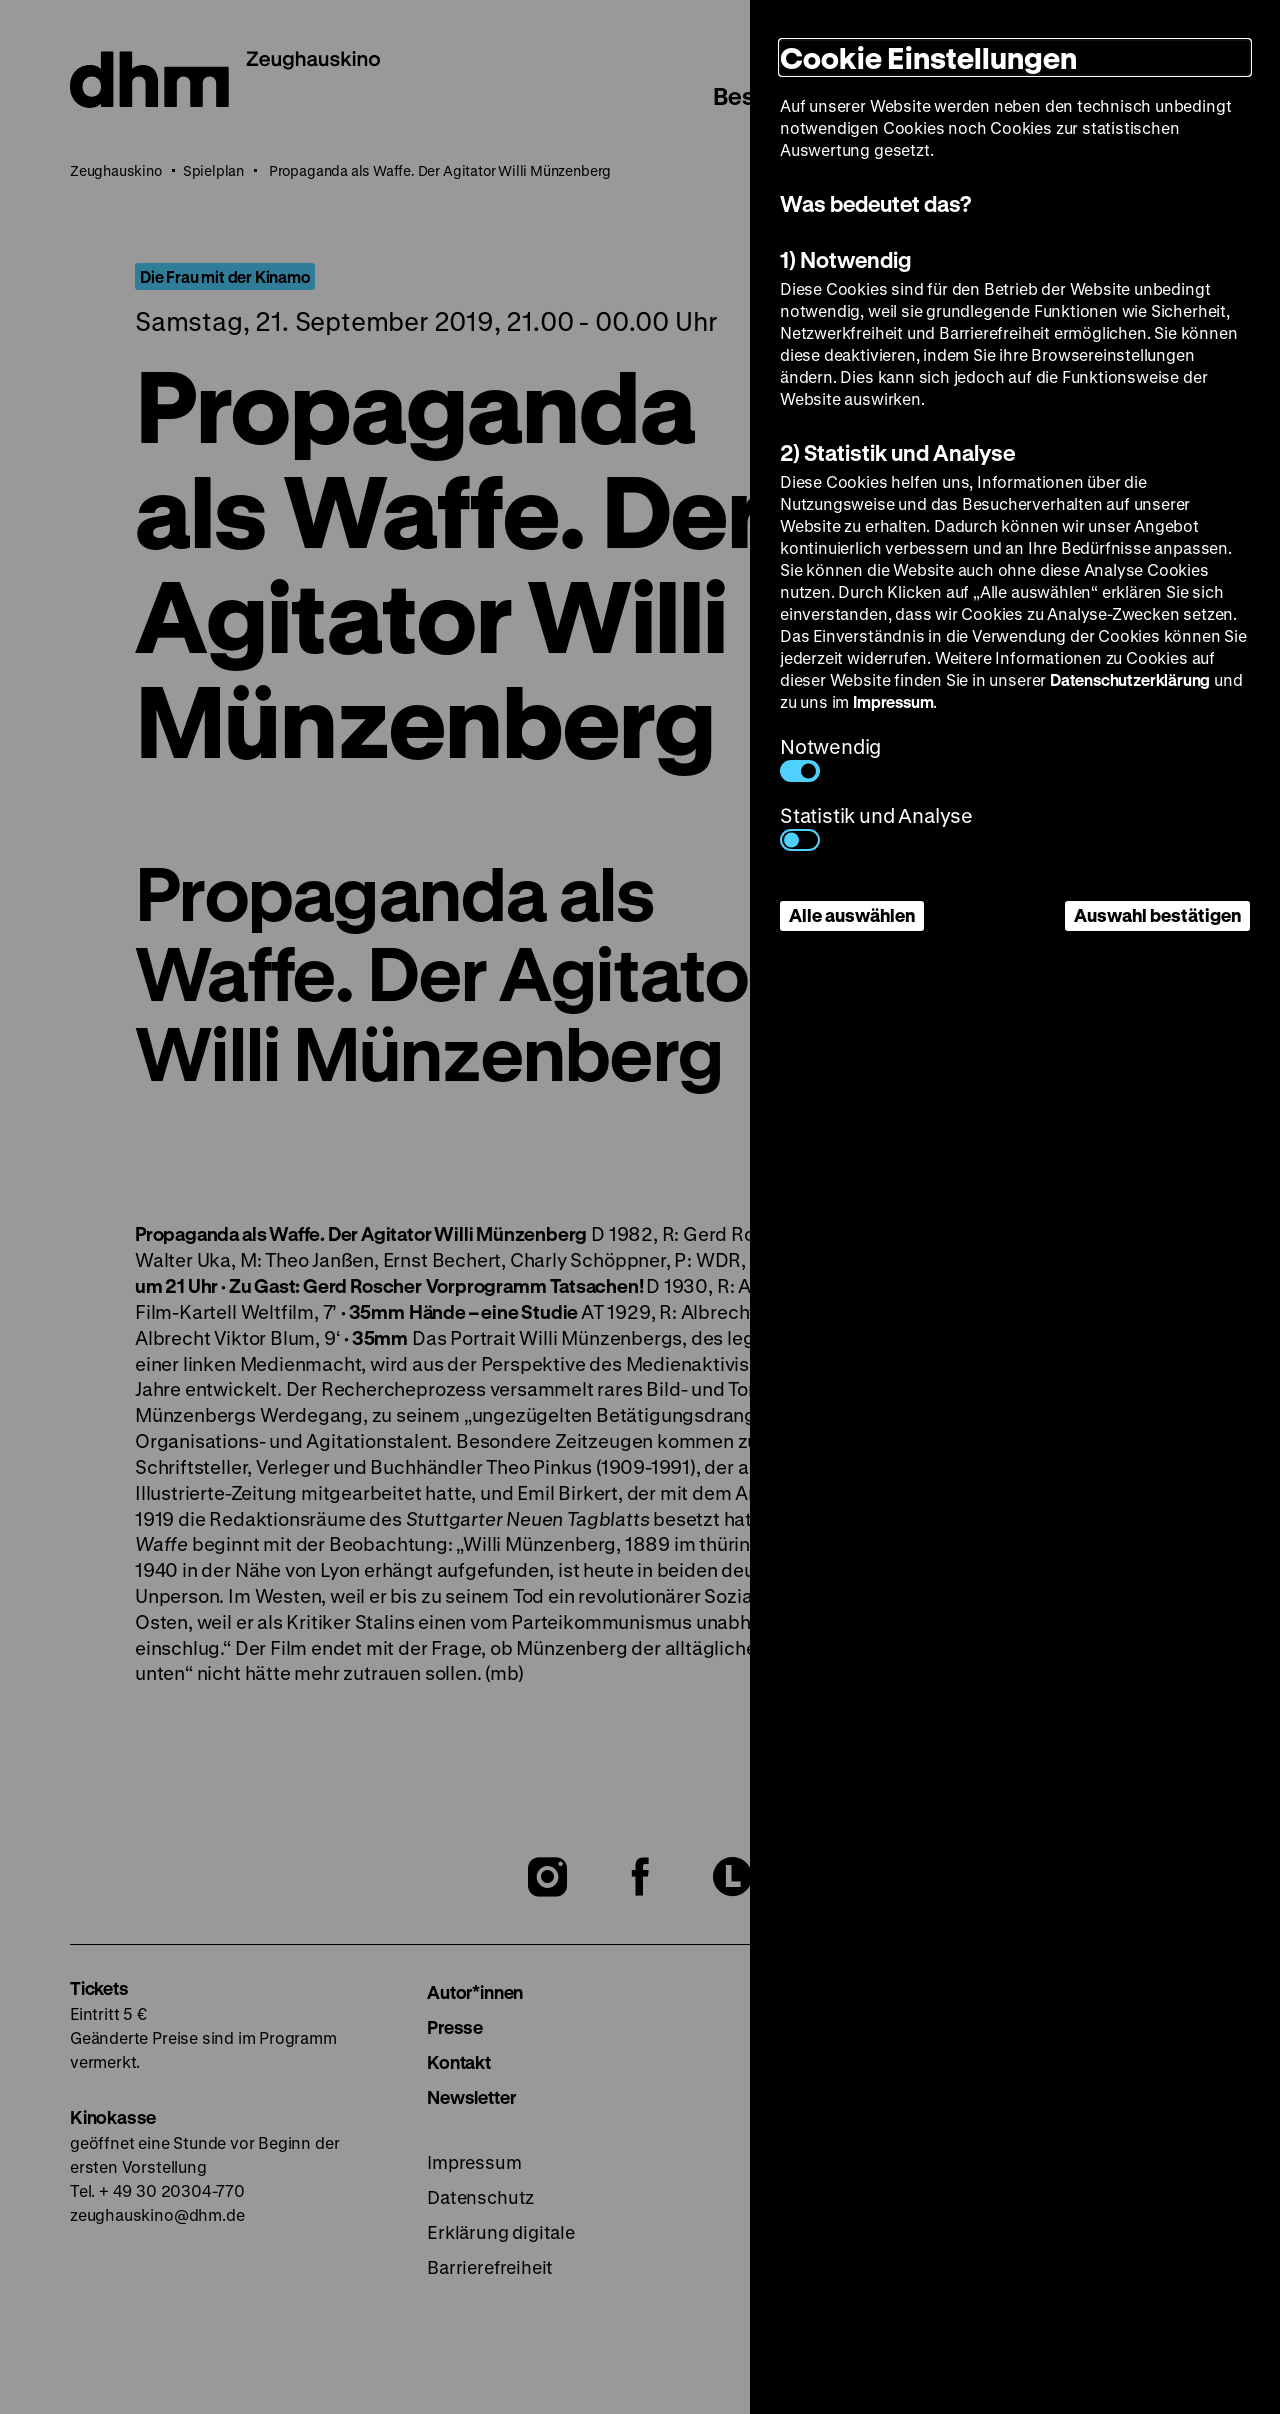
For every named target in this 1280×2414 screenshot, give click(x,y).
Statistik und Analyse (876, 826)
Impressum (893, 701)
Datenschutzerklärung (1130, 679)
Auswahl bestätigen (1157, 915)
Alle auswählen (852, 915)
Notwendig (830, 757)
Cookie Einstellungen (928, 57)
